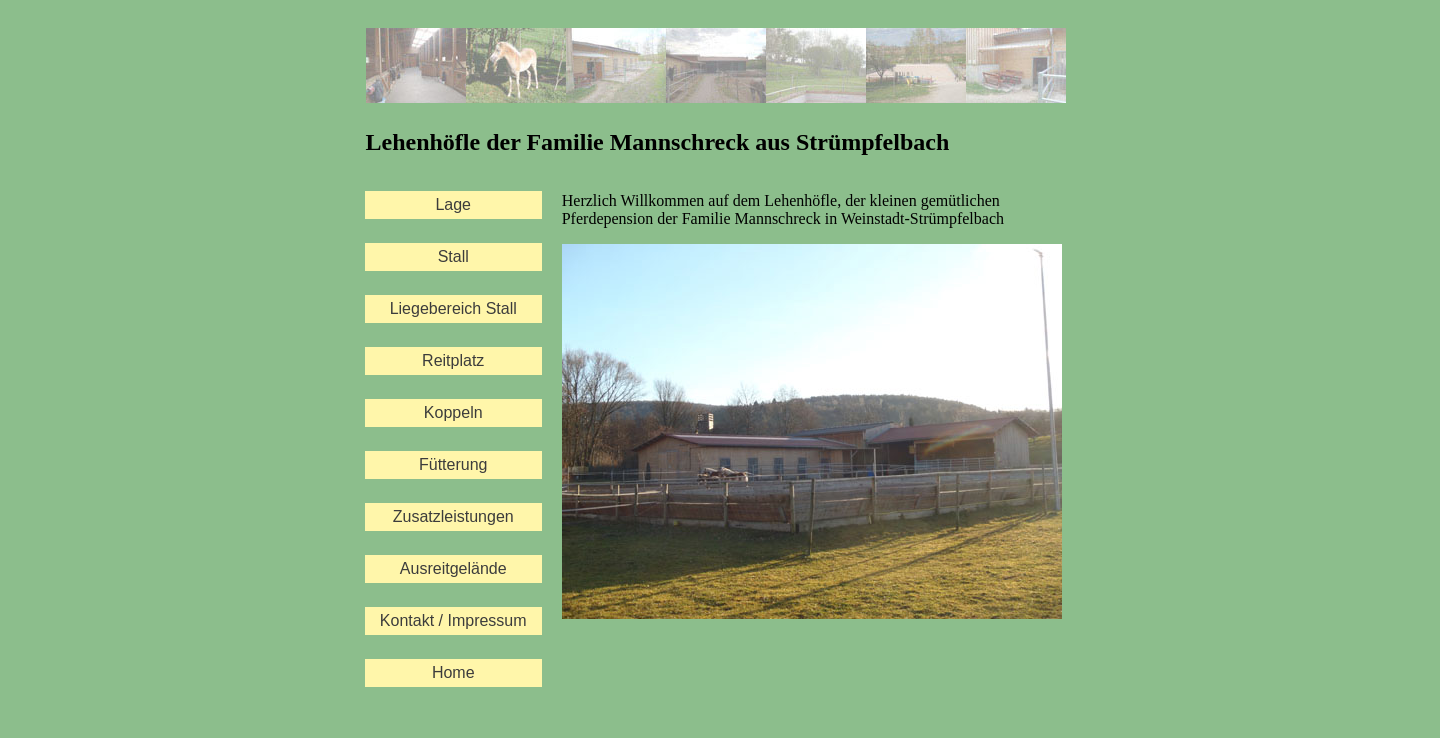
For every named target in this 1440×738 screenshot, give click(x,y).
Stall (453, 256)
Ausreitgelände (453, 568)
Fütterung (453, 464)
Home (453, 672)
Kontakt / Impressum (453, 620)
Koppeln (453, 412)
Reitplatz (453, 360)
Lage (453, 204)
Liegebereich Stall (453, 308)
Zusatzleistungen (453, 516)
